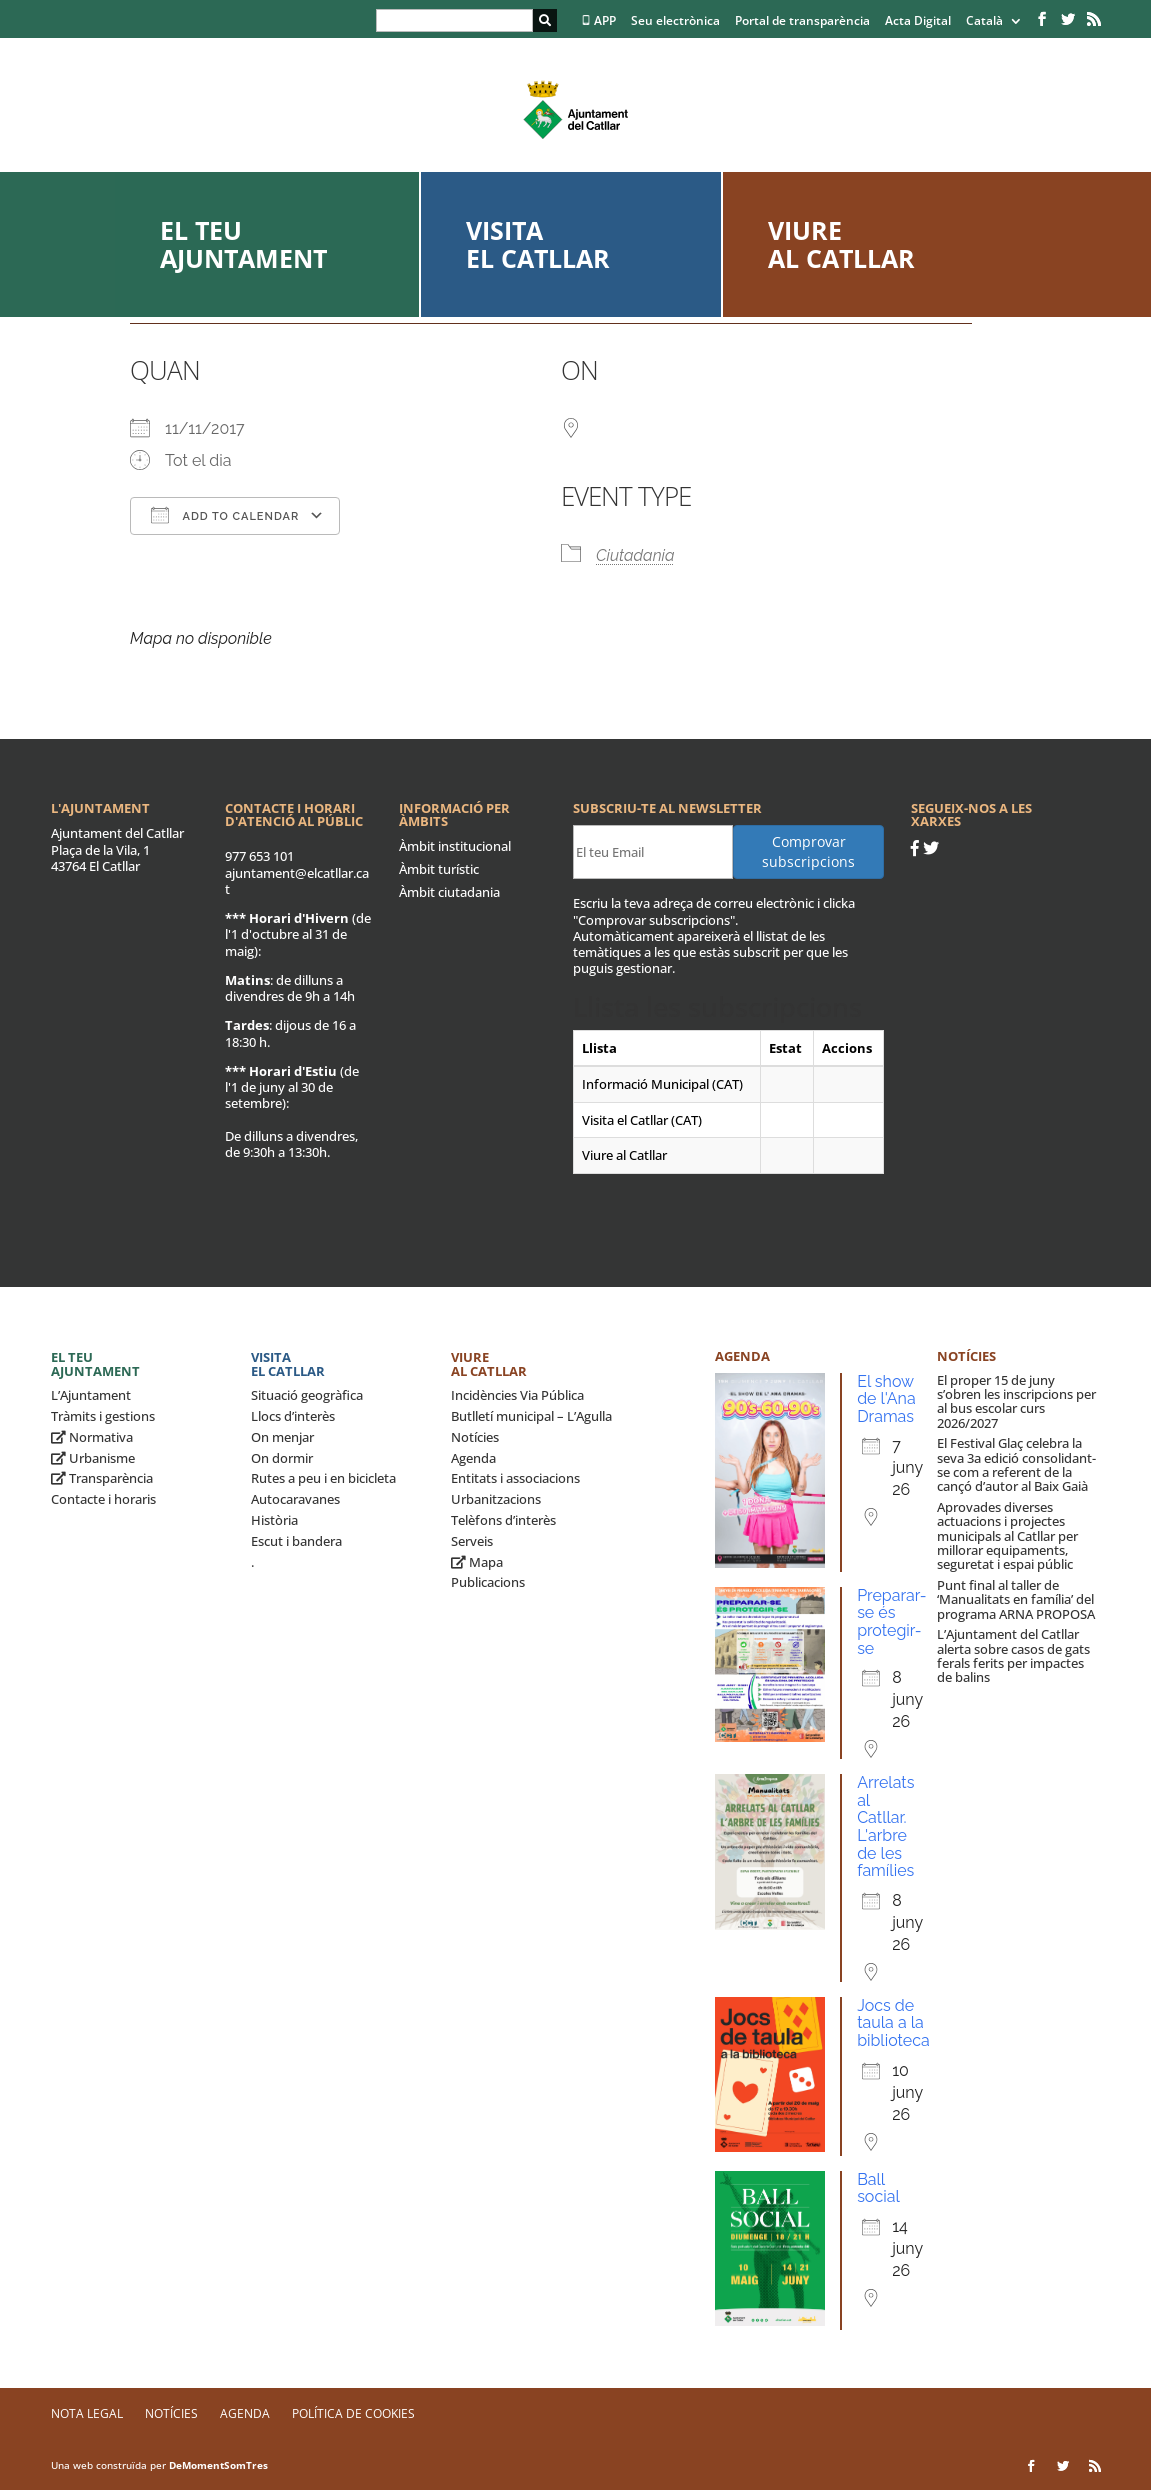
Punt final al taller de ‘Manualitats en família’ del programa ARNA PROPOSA (1016, 1599)
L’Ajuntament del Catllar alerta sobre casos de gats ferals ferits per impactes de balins (1013, 1655)
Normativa (92, 1437)
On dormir (282, 1458)
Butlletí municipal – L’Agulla (531, 1416)
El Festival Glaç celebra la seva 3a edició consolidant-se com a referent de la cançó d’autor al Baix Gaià (1016, 1464)
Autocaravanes (295, 1499)
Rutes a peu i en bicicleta (323, 1478)
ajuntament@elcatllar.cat (297, 881)
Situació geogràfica (307, 1395)
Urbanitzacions (496, 1499)
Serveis (472, 1541)
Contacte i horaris (103, 1499)
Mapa (477, 1562)
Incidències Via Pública (517, 1395)
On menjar (282, 1437)
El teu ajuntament (243, 244)
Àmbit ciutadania (449, 892)
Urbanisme (93, 1458)
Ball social (878, 2188)
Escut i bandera (296, 1541)
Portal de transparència (802, 22)
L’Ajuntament (91, 1395)
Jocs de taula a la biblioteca (893, 2023)
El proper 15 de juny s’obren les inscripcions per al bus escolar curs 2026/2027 (1016, 1401)
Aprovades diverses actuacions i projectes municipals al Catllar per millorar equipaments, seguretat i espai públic (1007, 1535)
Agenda (473, 1458)
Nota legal (87, 2413)
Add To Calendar (225, 515)
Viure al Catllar (841, 244)
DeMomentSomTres (218, 2465)
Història (274, 1520)
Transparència (102, 1478)
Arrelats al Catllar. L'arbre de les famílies (885, 1826)
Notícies (475, 1437)
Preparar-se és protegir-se (891, 1622)
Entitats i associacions (515, 1478)
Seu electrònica (675, 22)
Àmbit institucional (455, 846)
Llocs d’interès (293, 1416)
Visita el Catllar (538, 244)
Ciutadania (635, 555)
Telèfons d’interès (503, 1520)
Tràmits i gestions (103, 1416)
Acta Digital (918, 22)
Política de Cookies (353, 2413)
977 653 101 (259, 856)
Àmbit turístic (439, 869)
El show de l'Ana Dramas (886, 1399)
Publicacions (488, 1582)
